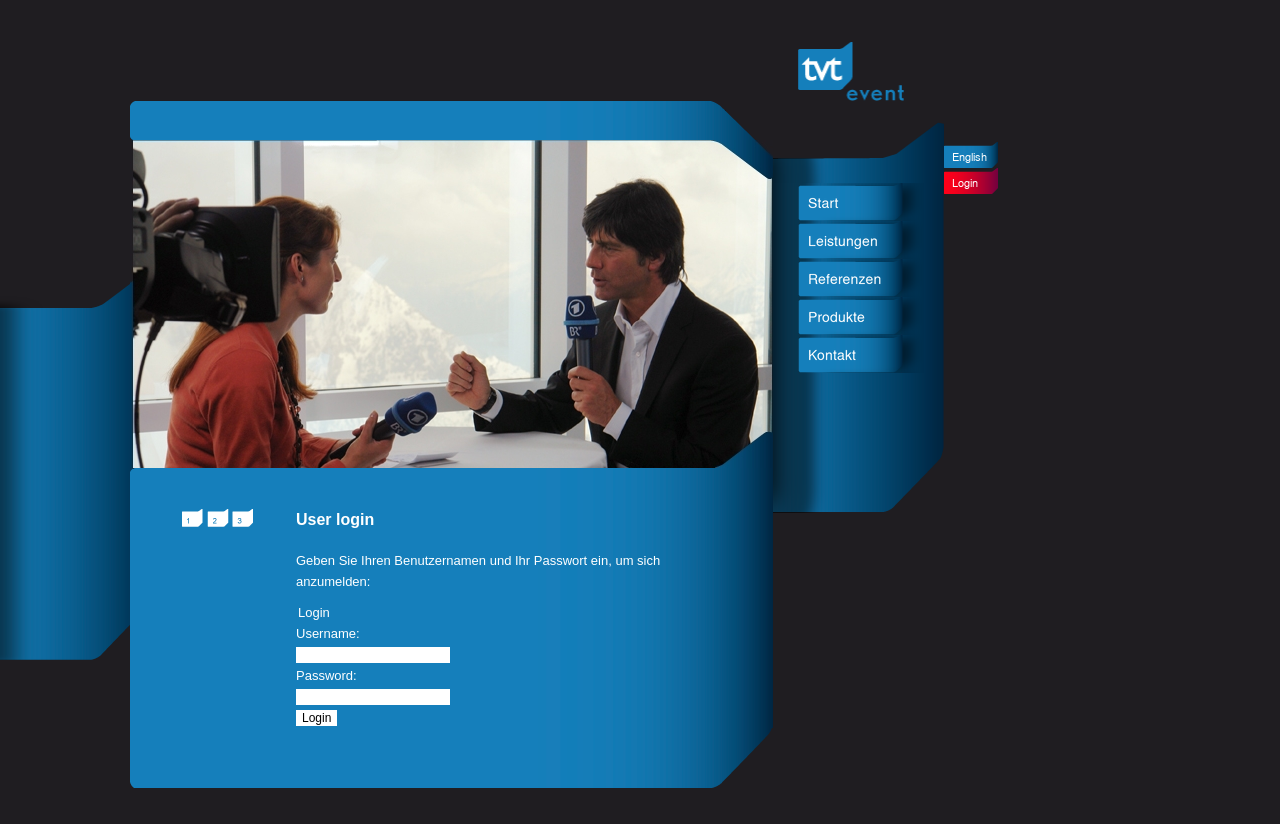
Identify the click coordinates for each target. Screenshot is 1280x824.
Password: (326, 675)
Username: (328, 633)
